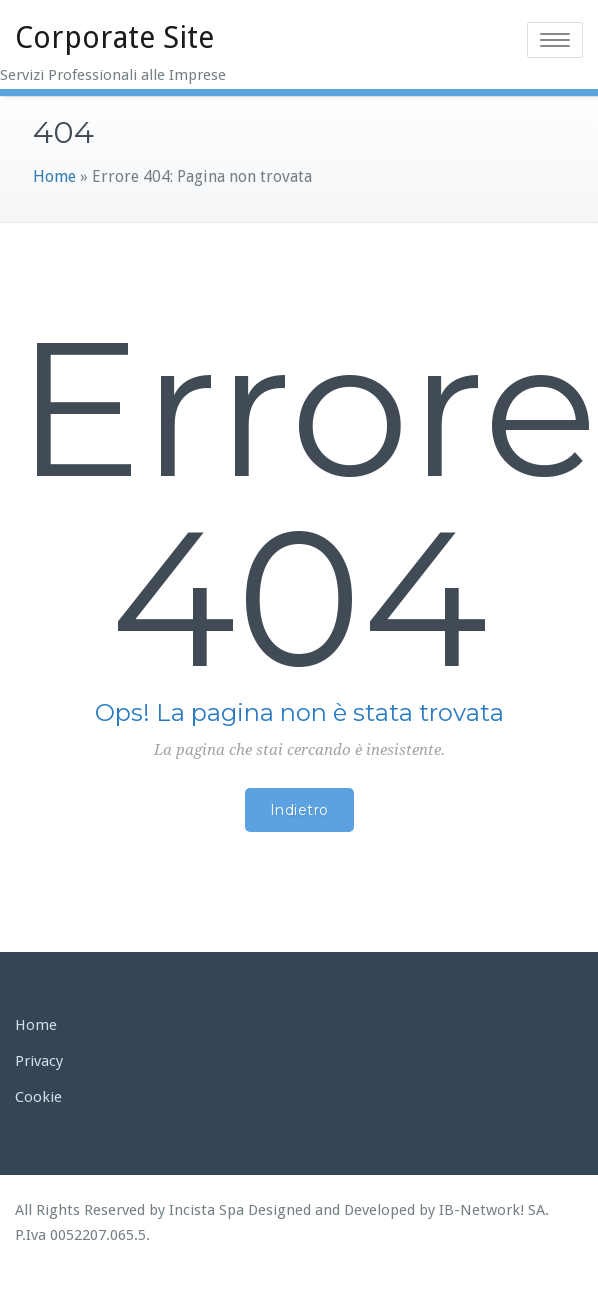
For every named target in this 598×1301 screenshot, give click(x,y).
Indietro (299, 810)
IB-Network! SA (492, 1210)
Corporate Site (114, 37)
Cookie (38, 1097)
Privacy (39, 1061)
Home (54, 176)
